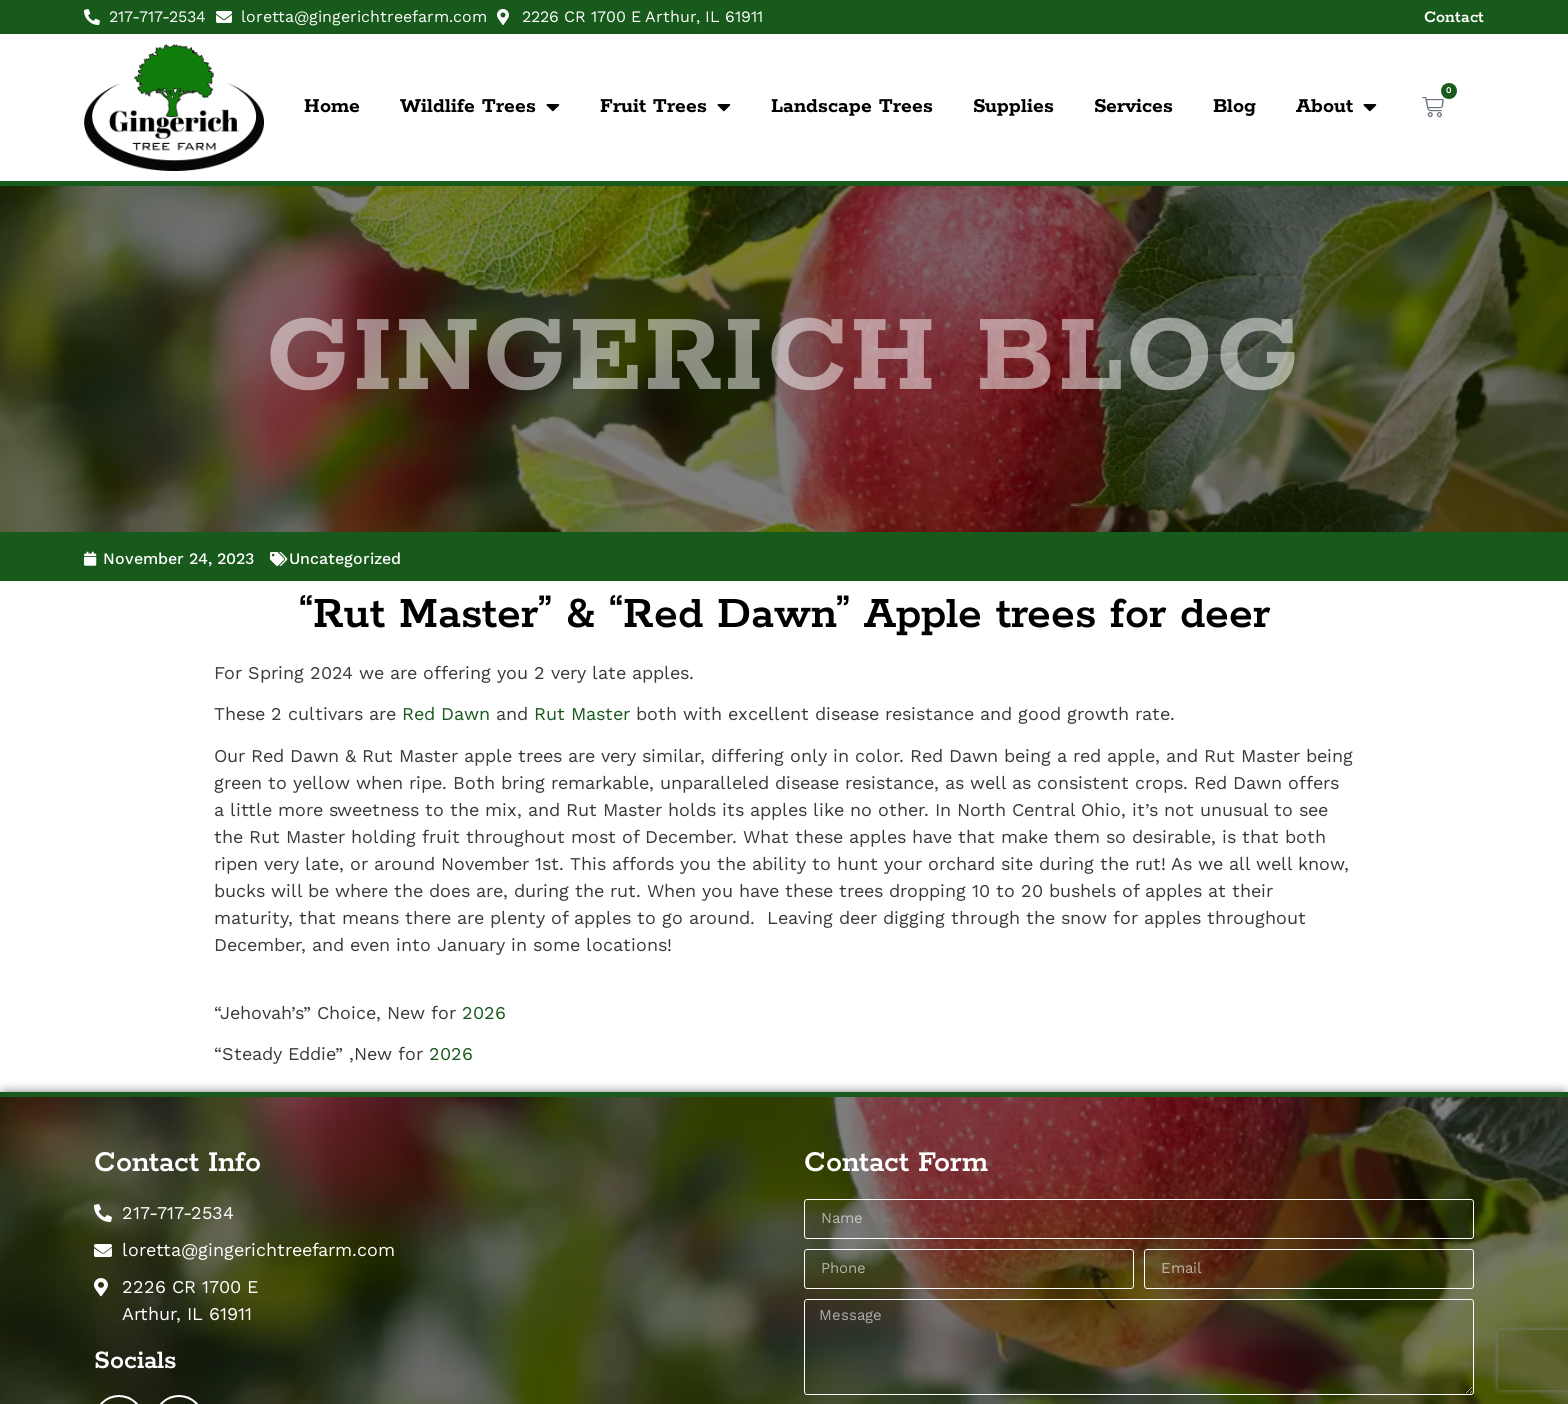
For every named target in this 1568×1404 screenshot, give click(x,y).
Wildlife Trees (480, 107)
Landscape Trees (852, 106)
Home (332, 106)
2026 (484, 1012)
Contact (1454, 17)
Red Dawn (446, 713)
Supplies (1013, 106)
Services (1133, 106)
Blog (1234, 106)
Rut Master (582, 713)
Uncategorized (345, 558)
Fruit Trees (665, 107)
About (1336, 107)
